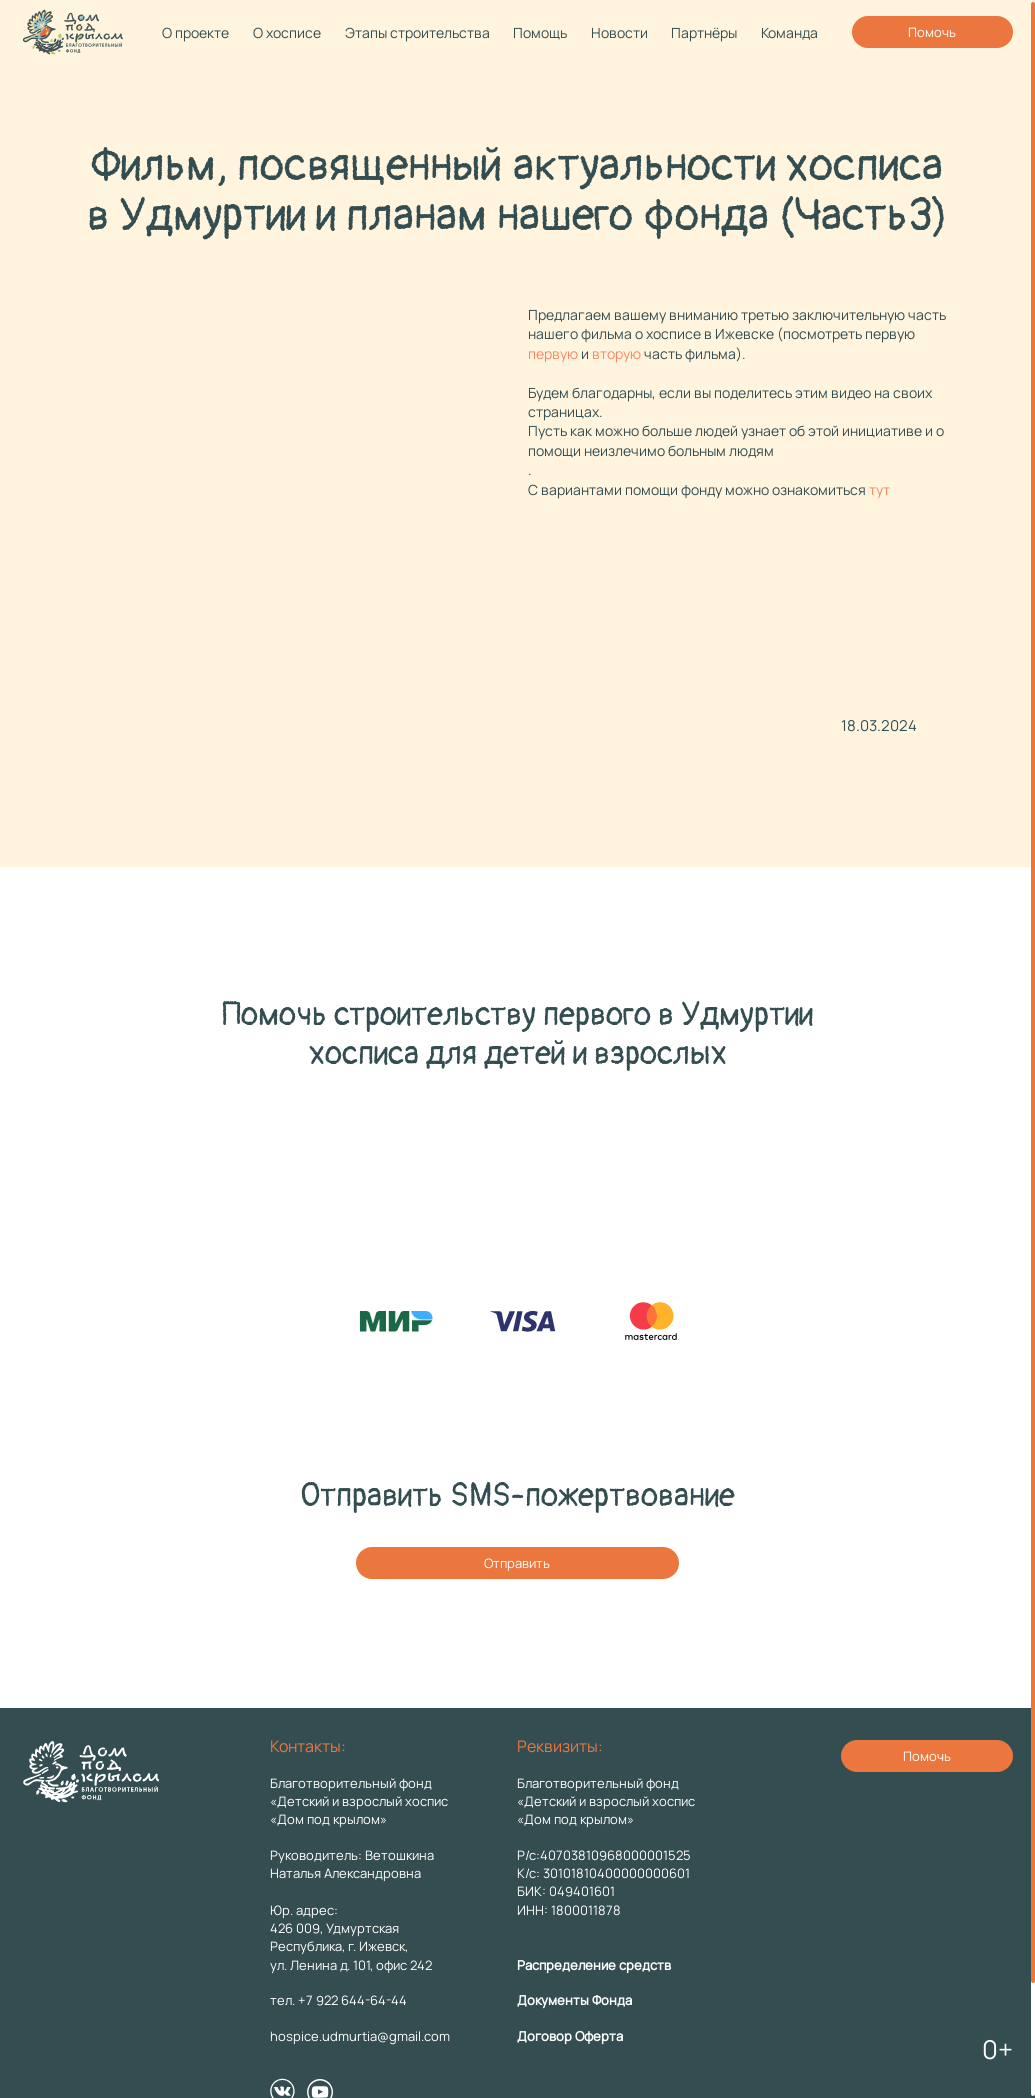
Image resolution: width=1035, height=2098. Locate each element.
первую (553, 353)
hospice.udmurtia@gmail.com (360, 2036)
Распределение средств (594, 1965)
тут (879, 489)
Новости (619, 32)
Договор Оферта (570, 2036)
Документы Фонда (574, 2000)
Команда (789, 32)
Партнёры (704, 32)
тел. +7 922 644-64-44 (338, 2000)
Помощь (540, 32)
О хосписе (287, 32)
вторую (616, 353)
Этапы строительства (417, 32)
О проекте (195, 32)
